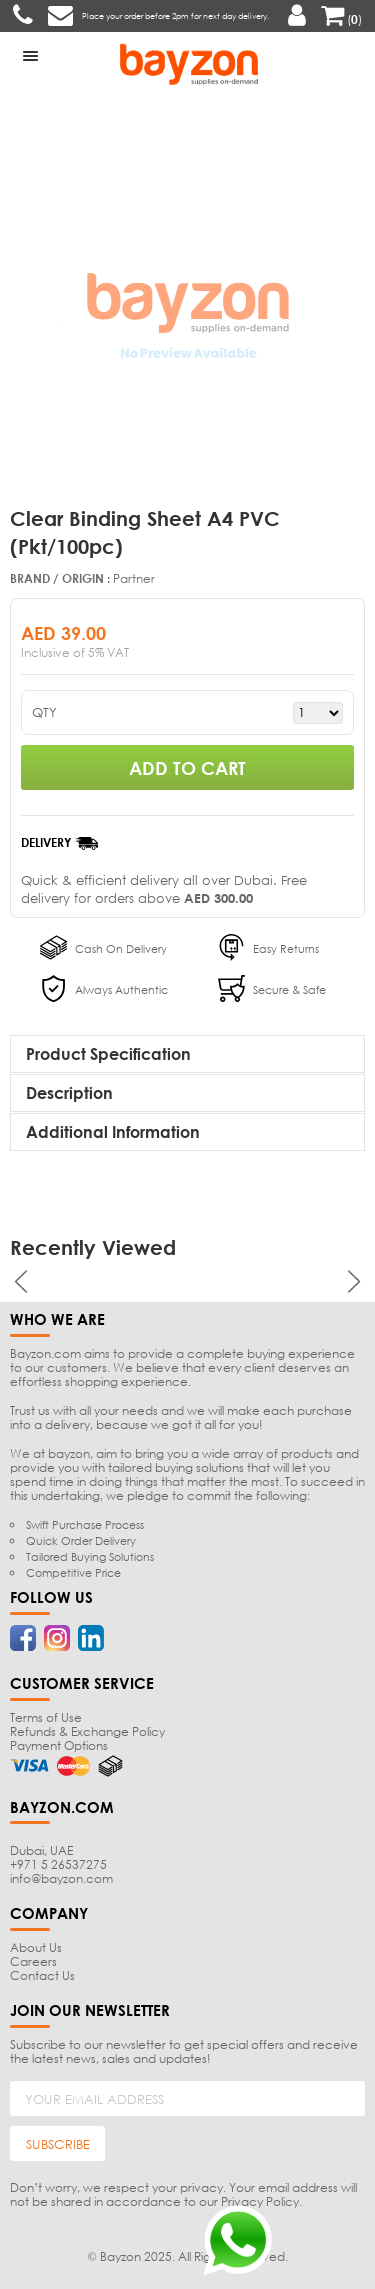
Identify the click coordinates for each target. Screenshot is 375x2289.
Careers (33, 1961)
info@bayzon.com (61, 1878)
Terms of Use (46, 1717)
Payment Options (59, 1745)
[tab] (187, 1054)
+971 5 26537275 (58, 1864)
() (341, 19)
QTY (44, 712)
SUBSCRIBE (58, 2144)
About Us (36, 1947)
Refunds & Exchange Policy (87, 1731)
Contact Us (42, 1975)
